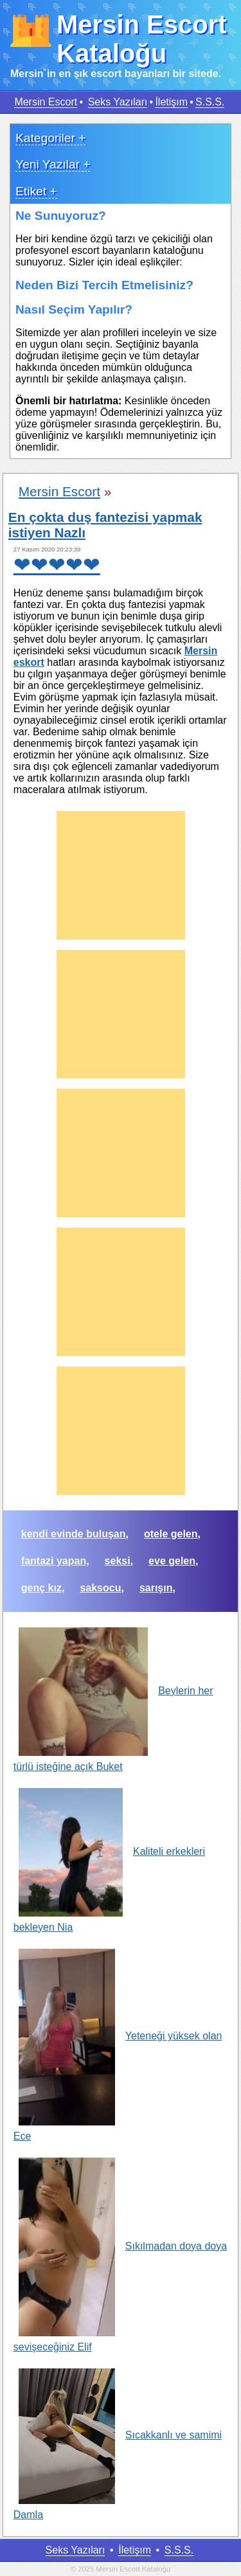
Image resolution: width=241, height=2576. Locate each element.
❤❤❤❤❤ (56, 565)
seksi (117, 1560)
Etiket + (36, 191)
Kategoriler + (50, 138)
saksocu (100, 1587)
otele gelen (171, 1533)
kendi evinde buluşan (73, 1533)
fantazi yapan (53, 1560)
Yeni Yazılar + (52, 164)
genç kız (41, 1587)
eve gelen (171, 1560)
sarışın (156, 1587)
